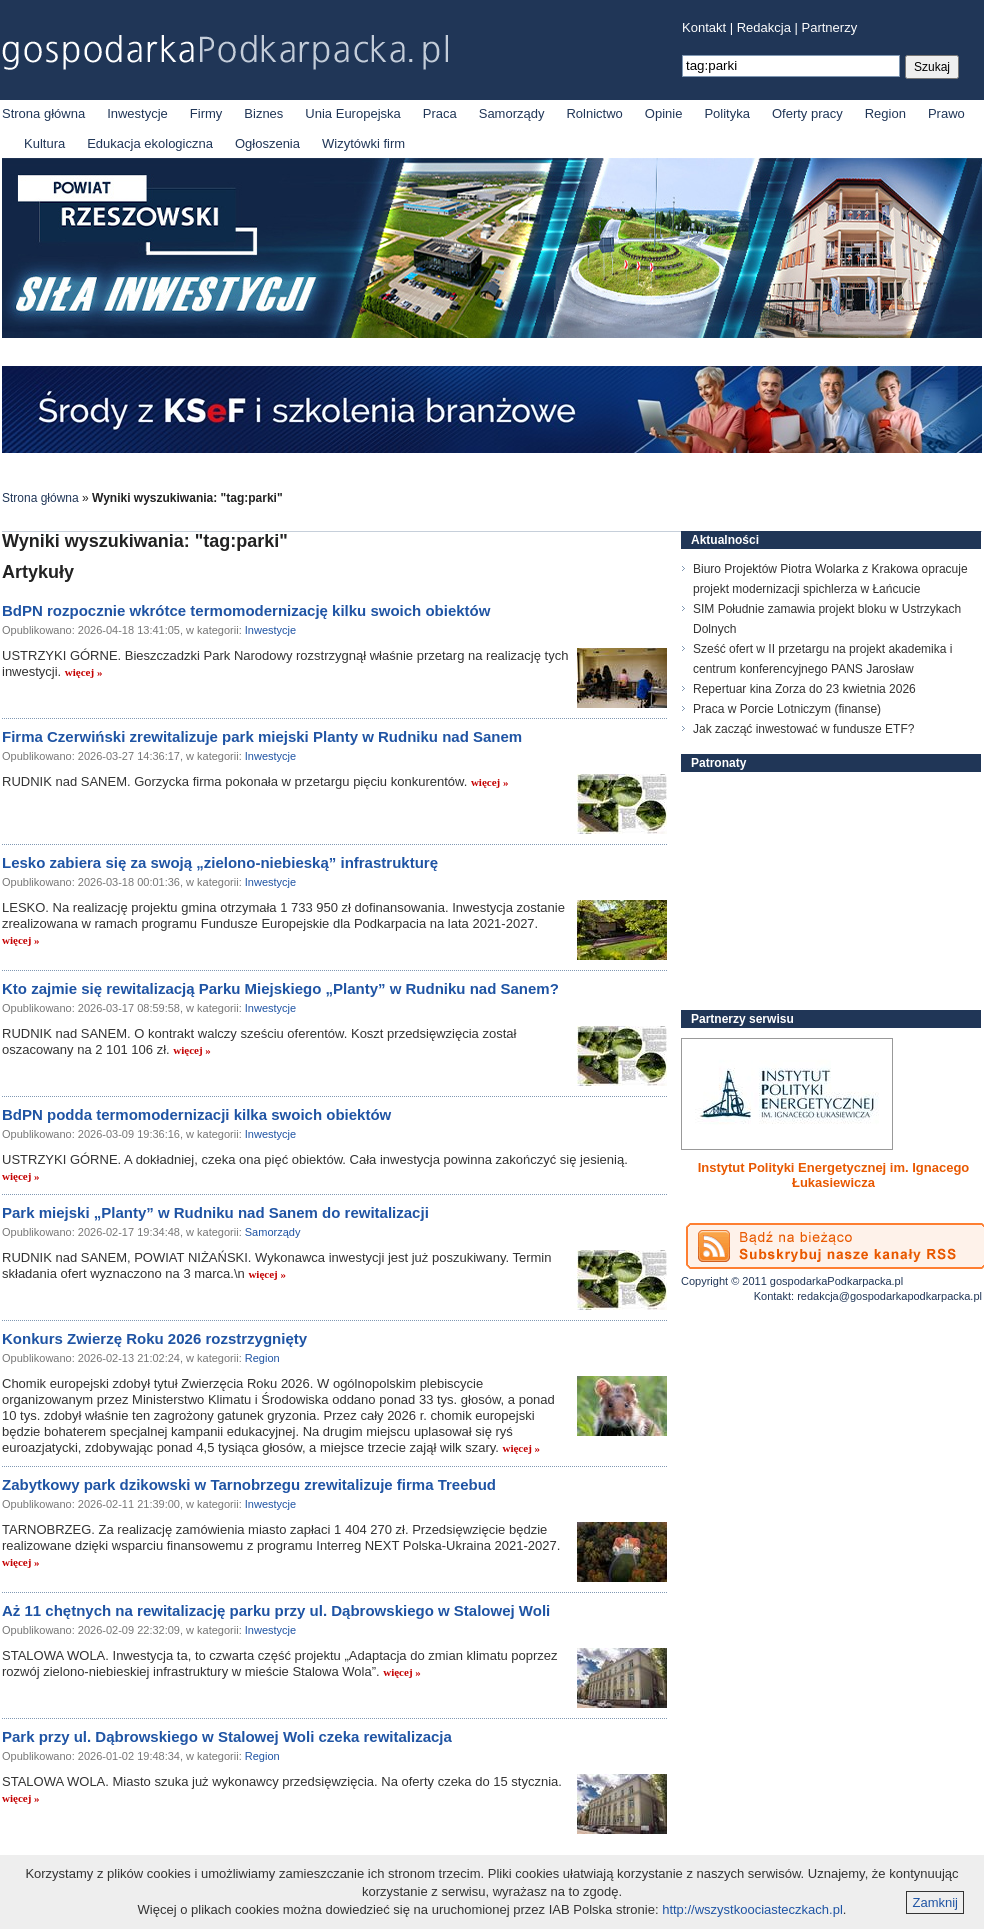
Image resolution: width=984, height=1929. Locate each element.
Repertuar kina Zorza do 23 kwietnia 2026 (804, 689)
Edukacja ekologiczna (150, 143)
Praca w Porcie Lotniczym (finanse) (787, 709)
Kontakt (704, 27)
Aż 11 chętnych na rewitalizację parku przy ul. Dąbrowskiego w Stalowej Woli (276, 1610)
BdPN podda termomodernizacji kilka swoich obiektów (196, 1114)
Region (885, 113)
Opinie (664, 113)
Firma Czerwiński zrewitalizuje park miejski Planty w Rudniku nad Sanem (262, 736)
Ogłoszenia (267, 143)
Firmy (206, 113)
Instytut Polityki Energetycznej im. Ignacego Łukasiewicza (834, 1175)
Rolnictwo (594, 113)
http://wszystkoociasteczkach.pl (752, 1909)
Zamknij (935, 1902)
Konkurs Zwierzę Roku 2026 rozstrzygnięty (154, 1338)
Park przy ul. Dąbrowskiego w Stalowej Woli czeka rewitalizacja (227, 1736)
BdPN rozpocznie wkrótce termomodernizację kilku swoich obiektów (246, 610)
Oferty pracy (807, 113)
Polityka (727, 113)
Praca (440, 113)
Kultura (44, 143)
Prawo (946, 113)
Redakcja (764, 27)
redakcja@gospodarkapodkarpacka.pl (889, 1296)
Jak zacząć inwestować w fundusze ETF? (803, 729)
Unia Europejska (352, 113)
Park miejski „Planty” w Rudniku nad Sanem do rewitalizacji (215, 1212)
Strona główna (43, 113)
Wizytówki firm (363, 143)
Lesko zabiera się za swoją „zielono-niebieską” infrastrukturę (220, 862)
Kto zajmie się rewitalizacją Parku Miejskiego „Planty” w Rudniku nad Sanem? (280, 988)
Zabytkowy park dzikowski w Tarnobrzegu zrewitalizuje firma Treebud (249, 1484)
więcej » (84, 672)
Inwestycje (137, 113)
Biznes (263, 113)
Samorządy (512, 113)
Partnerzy (830, 27)
